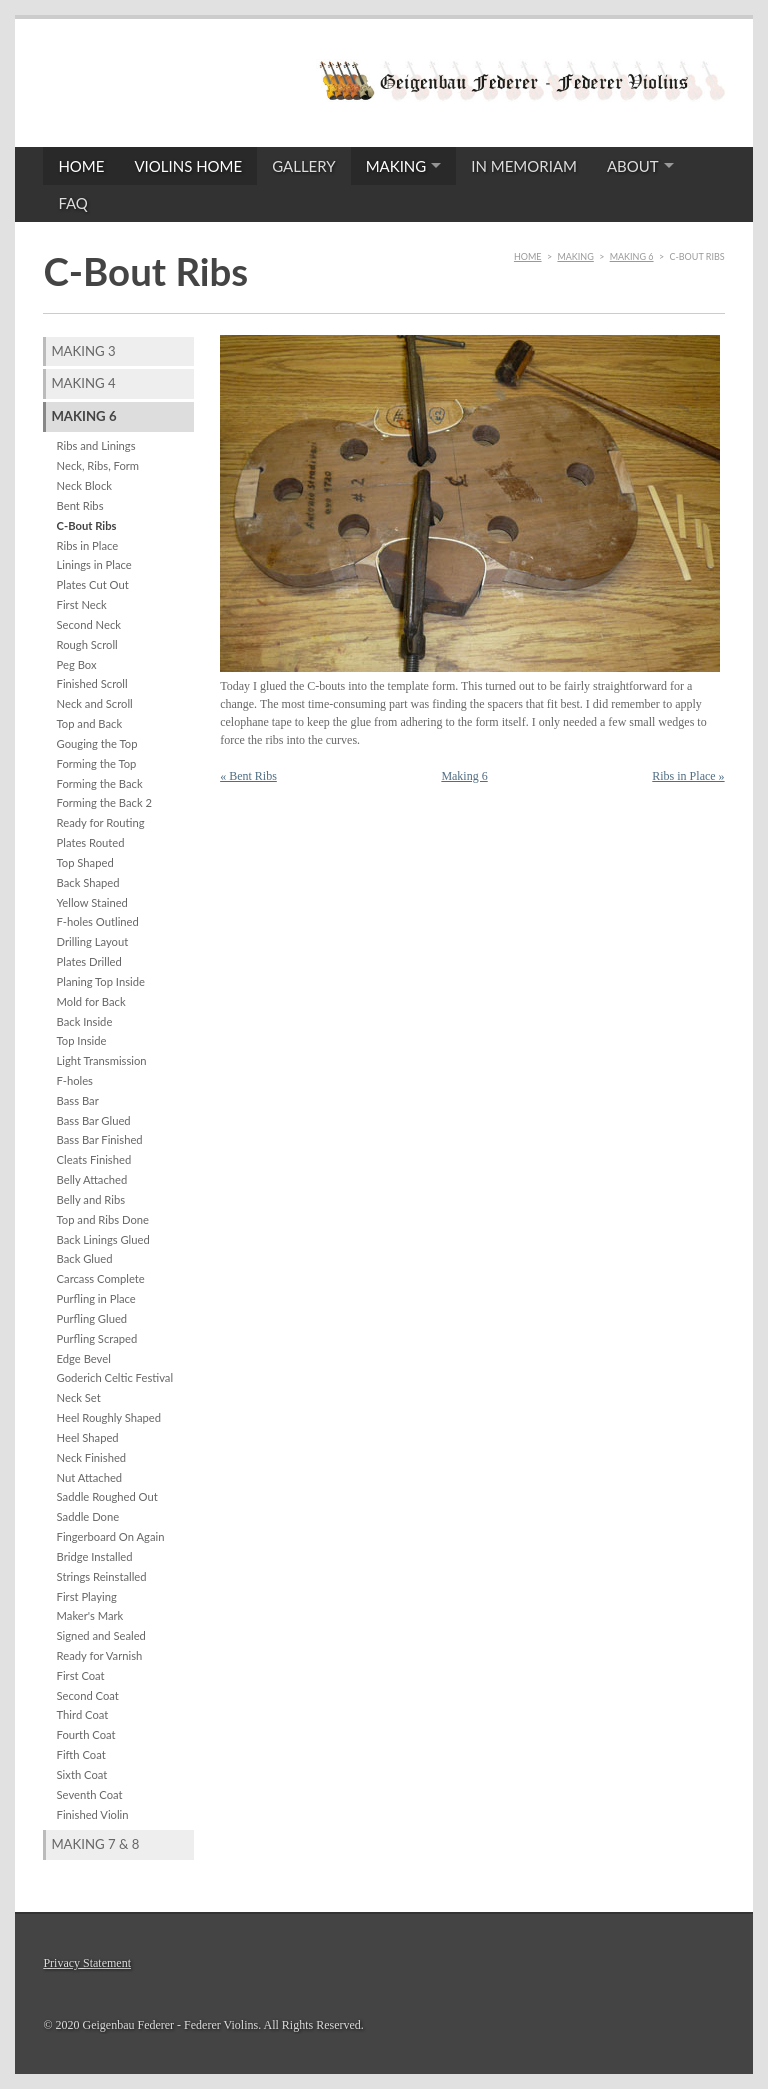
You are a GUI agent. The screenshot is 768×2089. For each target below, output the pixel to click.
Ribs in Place (88, 545)
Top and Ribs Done (103, 1219)
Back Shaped (88, 882)
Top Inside (82, 1040)
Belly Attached (92, 1179)
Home (81, 166)
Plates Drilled (89, 961)
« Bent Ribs (248, 776)
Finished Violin (93, 1814)
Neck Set (79, 1397)
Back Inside (85, 1021)
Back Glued (85, 1258)
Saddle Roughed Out (107, 1496)
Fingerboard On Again (111, 1536)
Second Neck (89, 624)
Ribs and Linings (96, 445)
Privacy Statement (87, 1963)
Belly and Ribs (91, 1199)
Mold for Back (91, 1001)
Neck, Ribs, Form (98, 465)
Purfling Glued (92, 1318)
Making (396, 166)
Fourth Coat (86, 1734)
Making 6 (632, 256)
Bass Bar (78, 1100)
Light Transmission (102, 1060)
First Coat (81, 1675)
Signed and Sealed (101, 1635)
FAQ (73, 203)
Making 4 (83, 383)
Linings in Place (94, 564)
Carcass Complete (101, 1278)
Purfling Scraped (97, 1338)
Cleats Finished (94, 1159)
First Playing (87, 1596)
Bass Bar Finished (100, 1139)
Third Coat (83, 1714)
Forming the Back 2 (104, 802)
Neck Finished (92, 1457)
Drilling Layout (93, 941)
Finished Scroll (92, 683)
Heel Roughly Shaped (109, 1417)
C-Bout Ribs (87, 525)
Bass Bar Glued (94, 1120)
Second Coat (88, 1695)
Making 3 (83, 351)
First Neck (82, 604)
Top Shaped (85, 862)
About (633, 166)
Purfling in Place (96, 1298)
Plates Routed (91, 842)
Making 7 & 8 (95, 1844)
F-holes (75, 1080)
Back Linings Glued (103, 1239)
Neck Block (84, 485)
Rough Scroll (87, 644)
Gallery (303, 166)
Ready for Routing (101, 822)
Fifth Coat (81, 1754)
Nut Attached (90, 1477)
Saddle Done (88, 1516)
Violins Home (188, 166)
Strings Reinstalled (102, 1576)
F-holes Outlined (98, 921)
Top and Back (90, 723)
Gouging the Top (97, 743)
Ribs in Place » (688, 776)
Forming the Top (97, 763)
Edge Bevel (84, 1358)
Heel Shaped (88, 1437)
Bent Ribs (80, 505)
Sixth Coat (82, 1774)
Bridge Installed (95, 1556)
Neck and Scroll (95, 703)
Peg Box (77, 664)
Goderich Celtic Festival (115, 1377)
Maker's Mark (90, 1615)
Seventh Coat (90, 1794)
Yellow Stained (92, 902)
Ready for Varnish (100, 1655)
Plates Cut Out (93, 584)
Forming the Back (100, 783)
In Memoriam (524, 166)
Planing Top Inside (101, 981)
